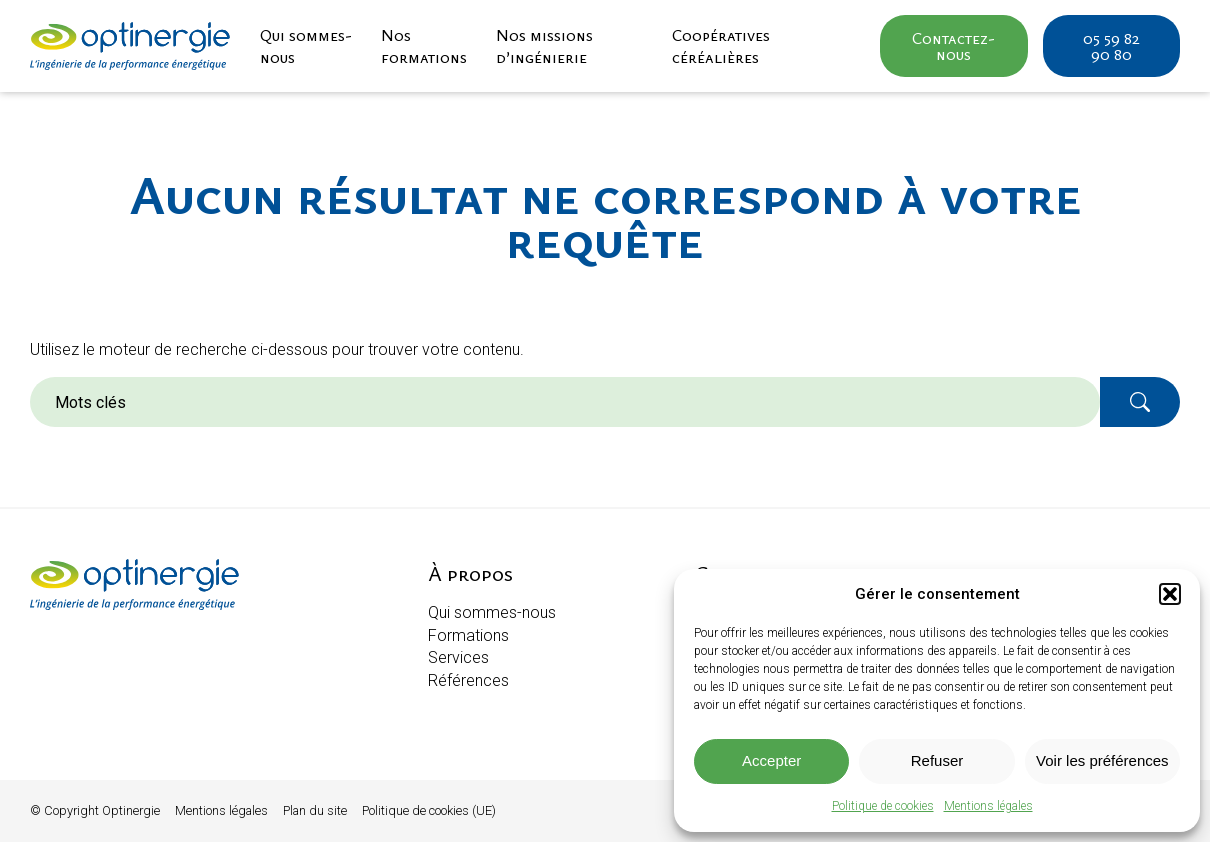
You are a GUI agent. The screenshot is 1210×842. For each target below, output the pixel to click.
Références (468, 680)
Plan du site (315, 810)
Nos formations (424, 46)
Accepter (771, 760)
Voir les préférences (1102, 760)
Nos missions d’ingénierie (544, 46)
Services (458, 657)
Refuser (937, 760)
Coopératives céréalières (721, 46)
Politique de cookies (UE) (429, 810)
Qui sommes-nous (306, 46)
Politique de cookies (883, 806)
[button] (1170, 594)
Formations (468, 635)
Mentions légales (988, 806)
